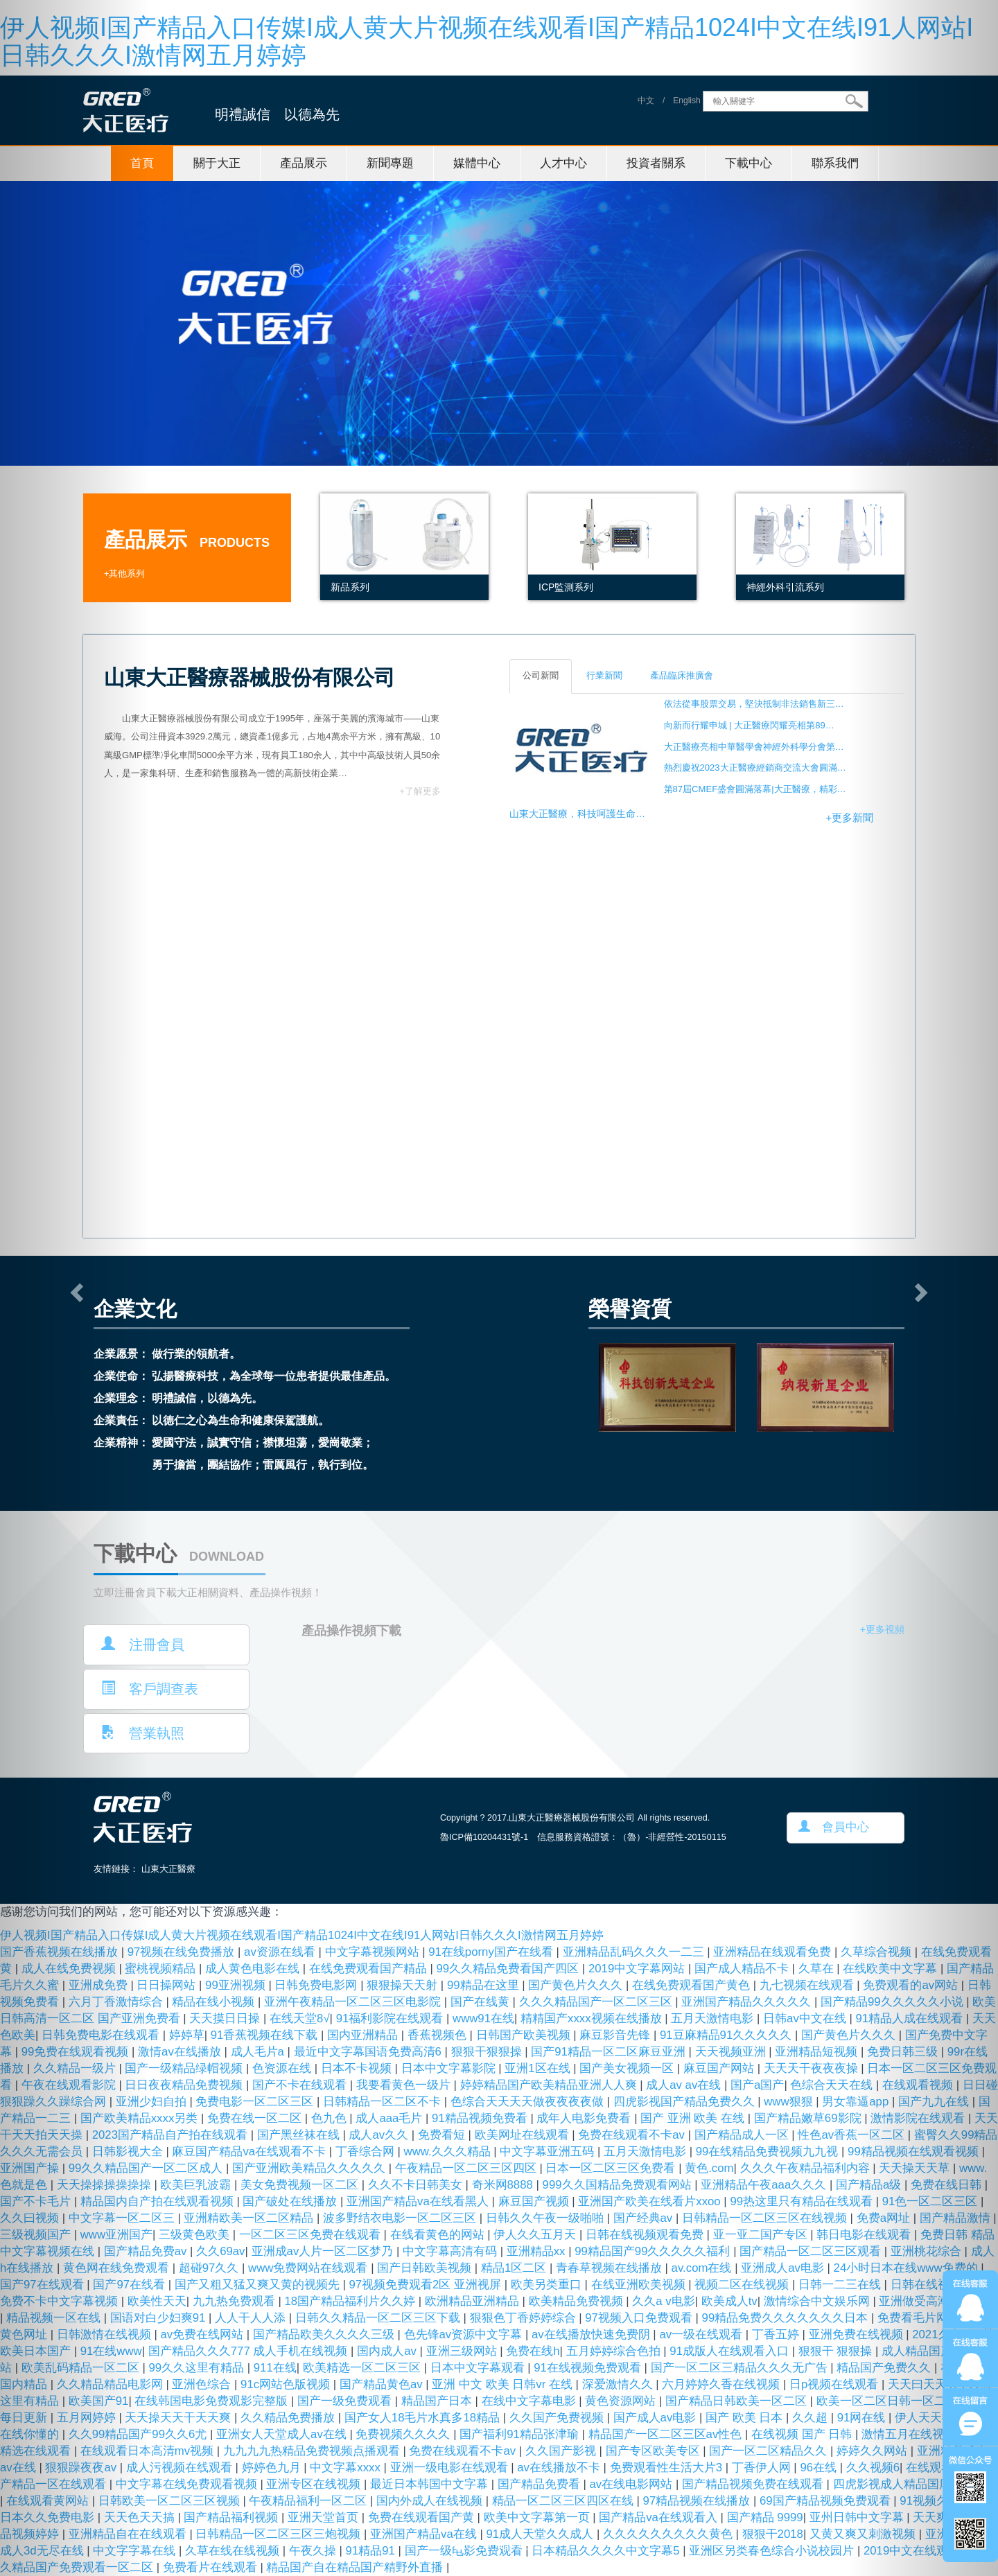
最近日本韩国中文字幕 (430, 2484)
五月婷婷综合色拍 (615, 2351)
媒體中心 (476, 163)
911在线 (275, 2367)
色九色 (330, 2118)
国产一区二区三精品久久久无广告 (741, 2367)
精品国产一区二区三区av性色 (666, 2434)
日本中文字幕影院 (450, 2068)
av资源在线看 (281, 1952)
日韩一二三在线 (841, 2284)
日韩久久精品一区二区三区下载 (379, 2317)
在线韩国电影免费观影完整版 (212, 2401)
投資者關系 (656, 163)
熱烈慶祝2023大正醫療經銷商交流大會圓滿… (755, 767)
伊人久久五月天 (536, 2234)
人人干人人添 (252, 2317)
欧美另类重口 (548, 2284)
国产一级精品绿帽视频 (185, 2068)
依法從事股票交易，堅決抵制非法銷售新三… (754, 704)
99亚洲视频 (236, 1985)
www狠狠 (790, 2101)
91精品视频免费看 (481, 2118)
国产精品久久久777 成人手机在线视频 (249, 2351)
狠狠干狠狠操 (488, 2051)
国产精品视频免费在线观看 (754, 2484)
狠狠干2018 (772, 2534)
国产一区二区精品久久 (769, 2450)
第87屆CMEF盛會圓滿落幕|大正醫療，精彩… (755, 789)
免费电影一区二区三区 (256, 2101)
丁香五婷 (777, 2334)
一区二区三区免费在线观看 (311, 2234)
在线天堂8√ (300, 2018)
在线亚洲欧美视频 (640, 2284)
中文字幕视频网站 (374, 1952)
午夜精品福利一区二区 (309, 2500)
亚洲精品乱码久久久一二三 (635, 1952)
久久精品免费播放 (289, 2417)
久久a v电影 (663, 2301)
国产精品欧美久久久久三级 (325, 2334)
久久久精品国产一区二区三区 (597, 2001)
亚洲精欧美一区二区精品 (250, 2218)
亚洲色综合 (203, 2384)
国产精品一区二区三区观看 (811, 2251)
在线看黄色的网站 (439, 2234)
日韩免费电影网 (317, 1985)
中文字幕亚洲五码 (548, 2151)
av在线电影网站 (633, 2484)
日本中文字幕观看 (479, 2367)
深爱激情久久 (619, 2384)
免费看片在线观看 (212, 2567)
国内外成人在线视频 (431, 2500)
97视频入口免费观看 (640, 2317)
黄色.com (709, 2168)
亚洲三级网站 (463, 2351)
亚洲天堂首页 (325, 2517)
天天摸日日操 (226, 2018)
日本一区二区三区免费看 (612, 2168)
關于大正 (216, 163)
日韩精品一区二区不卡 (383, 2101)
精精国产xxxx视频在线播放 (592, 2018)
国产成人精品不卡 (743, 1968)
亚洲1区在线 (539, 2068)
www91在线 (483, 2018)
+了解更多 (420, 791)
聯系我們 (835, 163)
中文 (646, 101)
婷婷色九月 (273, 2467)
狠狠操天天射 (404, 1985)
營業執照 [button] (142, 1733)
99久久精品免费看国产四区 (509, 1968)
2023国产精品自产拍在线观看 (171, 2134)
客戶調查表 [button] (149, 1689)
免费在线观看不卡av (633, 2134)
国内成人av (388, 2351)
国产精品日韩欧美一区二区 (737, 2401)
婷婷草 (186, 2035)
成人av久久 (380, 2134)
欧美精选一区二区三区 (363, 2367)
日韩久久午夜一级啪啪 (546, 2218)
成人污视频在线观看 (181, 2467)
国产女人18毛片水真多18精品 (423, 2417)
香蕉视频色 (439, 2035)
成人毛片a (259, 2051)
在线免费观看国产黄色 (692, 1985)
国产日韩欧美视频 (426, 2268)
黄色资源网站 (622, 2401)
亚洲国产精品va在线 (425, 2534)
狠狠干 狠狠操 (836, 2351)
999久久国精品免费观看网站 (619, 2184)
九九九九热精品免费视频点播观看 (313, 2450)
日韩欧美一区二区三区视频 (170, 2500)
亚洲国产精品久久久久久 (747, 2001)
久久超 (811, 2417)
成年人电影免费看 (585, 2118)
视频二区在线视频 (743, 2284)
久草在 (817, 1968)
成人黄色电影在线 (254, 1968)
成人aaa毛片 (391, 2118)
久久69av (220, 2251)
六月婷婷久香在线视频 (722, 2384)
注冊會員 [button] (142, 1644)
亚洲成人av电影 (784, 2268)
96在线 (819, 2467)
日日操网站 (168, 1985)
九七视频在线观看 (808, 1985)
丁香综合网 (366, 2151)
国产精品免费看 (541, 2484)
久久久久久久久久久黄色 (669, 2534)
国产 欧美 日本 (746, 2417)
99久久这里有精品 (197, 2367)
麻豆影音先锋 (616, 2035)
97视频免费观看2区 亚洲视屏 (426, 2284)
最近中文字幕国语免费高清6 (369, 2051)
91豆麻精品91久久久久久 (727, 2035)
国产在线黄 (481, 2001)
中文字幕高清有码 (451, 2251)
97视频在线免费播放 (183, 1952)
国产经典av (644, 2218)
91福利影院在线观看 (391, 2018)
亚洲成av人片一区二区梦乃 (324, 2251)
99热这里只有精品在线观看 (802, 2201)
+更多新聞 (849, 817)
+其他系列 (124, 574)
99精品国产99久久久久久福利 (654, 2251)
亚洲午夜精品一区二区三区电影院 (354, 2001)
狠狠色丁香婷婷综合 (524, 2317)
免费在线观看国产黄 (423, 2517)
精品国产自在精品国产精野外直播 (356, 2567)
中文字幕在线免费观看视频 (188, 2484)
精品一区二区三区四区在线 (564, 2500)
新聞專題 (390, 163)
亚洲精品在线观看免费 (773, 1952)
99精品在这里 (484, 1985)
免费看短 (443, 2134)
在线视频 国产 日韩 (803, 2434)
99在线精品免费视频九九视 (768, 2151)
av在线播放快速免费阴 (592, 2334)
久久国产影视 (562, 2450)
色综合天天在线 (833, 2085)
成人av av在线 (685, 2085)
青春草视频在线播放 (610, 2268)
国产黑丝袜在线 (300, 2134)
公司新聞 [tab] (541, 676)
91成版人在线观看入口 (730, 2351)
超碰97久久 (210, 2268)
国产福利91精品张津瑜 (520, 2434)
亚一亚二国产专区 (762, 2234)
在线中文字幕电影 (530, 2401)
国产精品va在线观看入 (659, 2517)
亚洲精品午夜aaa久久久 (765, 2184)
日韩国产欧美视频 (525, 2035)
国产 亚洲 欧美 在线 (694, 2118)
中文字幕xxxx (346, 2467)
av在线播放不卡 (560, 2467)
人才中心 (563, 163)
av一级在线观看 (702, 2334)
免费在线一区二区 (256, 2118)
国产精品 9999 (765, 2517)
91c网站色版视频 (286, 2384)
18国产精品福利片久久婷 (351, 2301)
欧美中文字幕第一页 (538, 2517)
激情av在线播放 (181, 2051)
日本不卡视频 (358, 2068)
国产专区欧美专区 (654, 2450)
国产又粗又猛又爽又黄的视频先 (259, 2284)
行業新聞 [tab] (604, 676)
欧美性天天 (157, 2301)
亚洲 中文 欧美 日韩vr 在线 (503, 2384)
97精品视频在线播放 (698, 2500)
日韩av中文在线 (806, 2018)
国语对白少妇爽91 (159, 2317)
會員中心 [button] (833, 1827)
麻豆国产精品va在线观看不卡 (250, 2151)
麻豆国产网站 (720, 2068)
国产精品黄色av (383, 2384)
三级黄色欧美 (196, 2234)
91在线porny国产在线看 (492, 1952)
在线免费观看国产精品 (369, 1968)
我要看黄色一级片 (405, 2085)
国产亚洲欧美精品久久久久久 (310, 2168)
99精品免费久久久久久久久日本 (786, 2317)
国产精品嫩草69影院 (809, 2118)
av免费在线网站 (203, 2334)
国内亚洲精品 (364, 2035)
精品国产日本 (438, 2401)
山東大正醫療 (168, 1869)
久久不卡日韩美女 (417, 2184)
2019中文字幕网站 (638, 1968)
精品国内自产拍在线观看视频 (158, 2201)
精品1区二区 (515, 2268)
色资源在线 (283, 2068)
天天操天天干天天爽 (179, 2417)
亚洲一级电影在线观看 (450, 2467)
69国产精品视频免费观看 (826, 2500)
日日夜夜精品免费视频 (185, 2085)
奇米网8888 (504, 2184)
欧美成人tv (729, 2301)
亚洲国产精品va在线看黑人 (419, 2201)
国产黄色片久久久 (577, 1985)
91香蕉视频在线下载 (266, 2035)
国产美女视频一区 (628, 2068)
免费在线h (532, 2351)
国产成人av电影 (656, 2417)
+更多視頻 (882, 1629)
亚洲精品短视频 (818, 2051)
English (686, 101)
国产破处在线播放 (291, 2201)
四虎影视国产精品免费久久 (685, 2101)
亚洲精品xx (537, 2251)
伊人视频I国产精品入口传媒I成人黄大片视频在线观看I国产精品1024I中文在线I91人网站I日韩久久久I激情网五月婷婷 (486, 41)
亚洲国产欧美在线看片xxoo (651, 2201)
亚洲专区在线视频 (315, 2484)
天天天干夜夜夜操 (812, 2068)
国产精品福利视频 (232, 2517)
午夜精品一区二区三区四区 (467, 2168)
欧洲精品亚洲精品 (474, 2301)
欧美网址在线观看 (523, 2134)
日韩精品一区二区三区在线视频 (766, 2218)
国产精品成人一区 (743, 2134)
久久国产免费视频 (558, 2417)
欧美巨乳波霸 (197, 2184)
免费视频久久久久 (404, 2434)
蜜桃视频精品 (162, 1968)
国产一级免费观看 (346, 2401)
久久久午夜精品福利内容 (806, 2168)
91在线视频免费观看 (589, 2367)
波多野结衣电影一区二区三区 (401, 2218)
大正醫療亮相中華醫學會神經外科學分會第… (754, 747)
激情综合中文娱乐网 (818, 2301)
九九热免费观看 (236, 2301)
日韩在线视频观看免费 (646, 2234)
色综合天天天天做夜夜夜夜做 (528, 2101)
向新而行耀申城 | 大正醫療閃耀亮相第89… (749, 725)
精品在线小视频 (215, 2001)
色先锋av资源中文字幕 (464, 2334)
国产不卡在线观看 (301, 2085)
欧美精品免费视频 (578, 2301)
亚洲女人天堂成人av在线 (282, 2434)
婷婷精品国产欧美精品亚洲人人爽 (550, 2085)
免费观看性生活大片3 (668, 2467)
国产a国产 (757, 2085)
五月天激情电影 (714, 2018)
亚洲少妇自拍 (153, 2101)
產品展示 (303, 163)
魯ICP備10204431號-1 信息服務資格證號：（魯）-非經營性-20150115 (583, 1837)
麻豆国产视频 (535, 2201)
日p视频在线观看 (835, 2384)
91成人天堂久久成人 (542, 2534)
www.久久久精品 (449, 2151)
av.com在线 (703, 2268)
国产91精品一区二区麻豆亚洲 (609, 2051)
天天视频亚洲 (732, 2051)
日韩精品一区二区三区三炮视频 (279, 2534)
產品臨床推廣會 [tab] (681, 676)
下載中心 (748, 163)
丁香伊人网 (763, 2467)
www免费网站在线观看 (309, 2268)
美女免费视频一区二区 (301, 2184)
